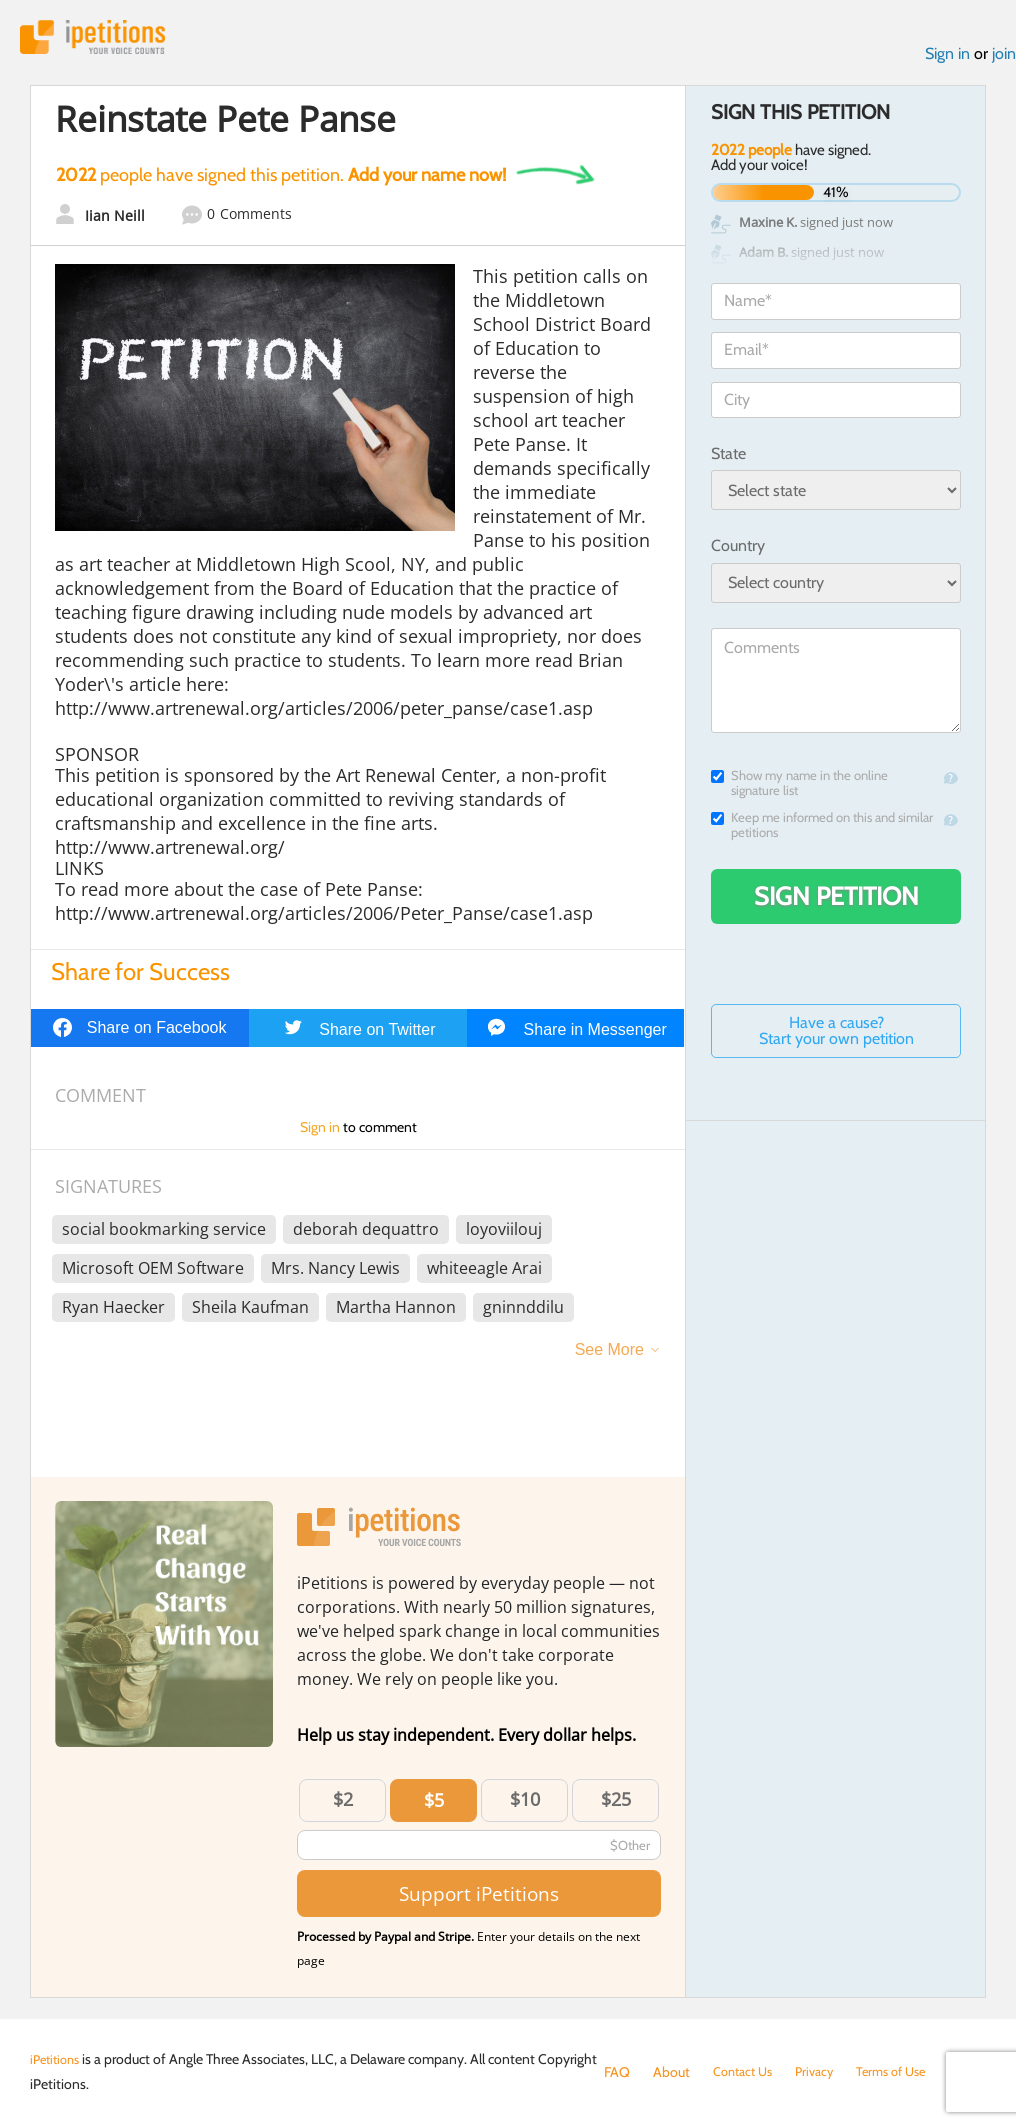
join (1004, 58)
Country (738, 550)
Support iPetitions (479, 1898)
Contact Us (746, 2072)
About (671, 2072)
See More (609, 1354)
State (728, 458)
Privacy (824, 2072)
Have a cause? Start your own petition (836, 1035)
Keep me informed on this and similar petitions (822, 830)
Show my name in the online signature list (799, 788)
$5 (434, 1805)
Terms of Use (906, 2072)
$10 (525, 1804)
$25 (616, 1804)
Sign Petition (836, 901)
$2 (343, 1804)
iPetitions (103, 39)
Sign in (947, 58)
